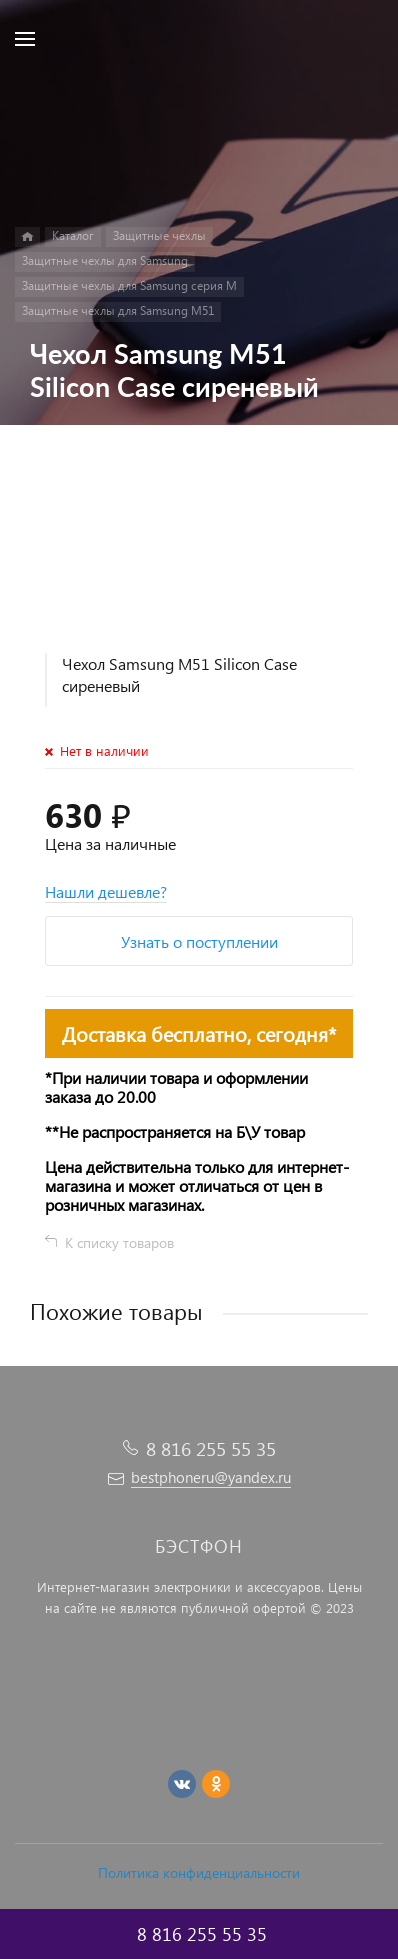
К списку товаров (119, 1242)
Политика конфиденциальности (199, 1872)
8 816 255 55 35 (211, 1448)
